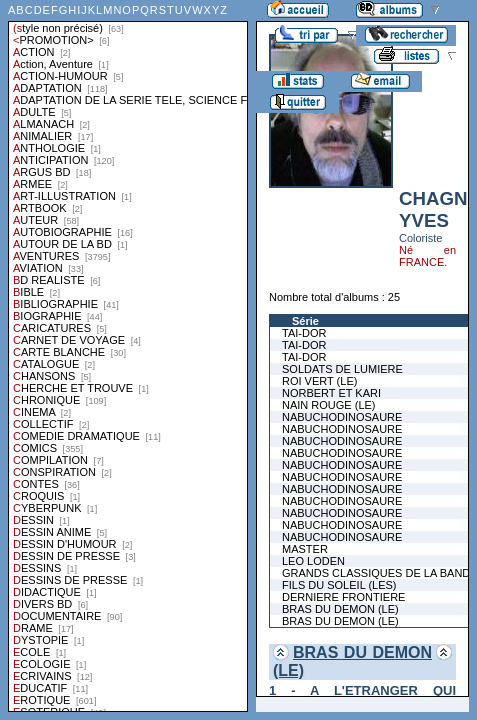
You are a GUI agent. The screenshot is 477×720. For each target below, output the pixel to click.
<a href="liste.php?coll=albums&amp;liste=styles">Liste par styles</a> (128, 356)
